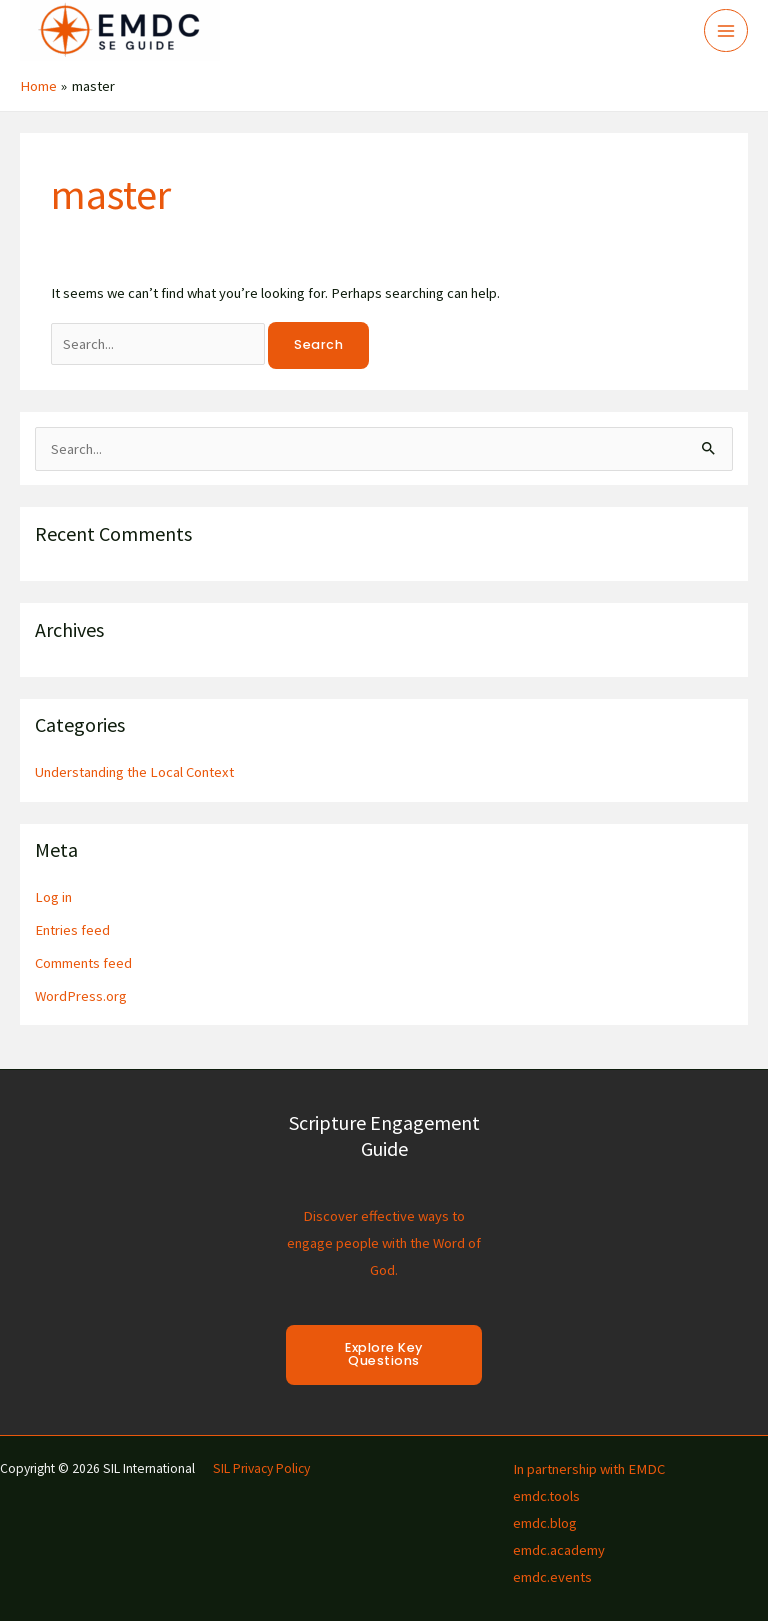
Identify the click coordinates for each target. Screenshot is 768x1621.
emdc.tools (546, 1496)
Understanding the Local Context (134, 772)
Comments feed (83, 963)
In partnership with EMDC (589, 1469)
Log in (53, 897)
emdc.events (552, 1577)
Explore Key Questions (384, 1354)
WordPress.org (81, 996)
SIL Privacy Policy (261, 1468)
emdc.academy (559, 1550)
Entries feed (72, 930)
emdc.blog (545, 1523)
